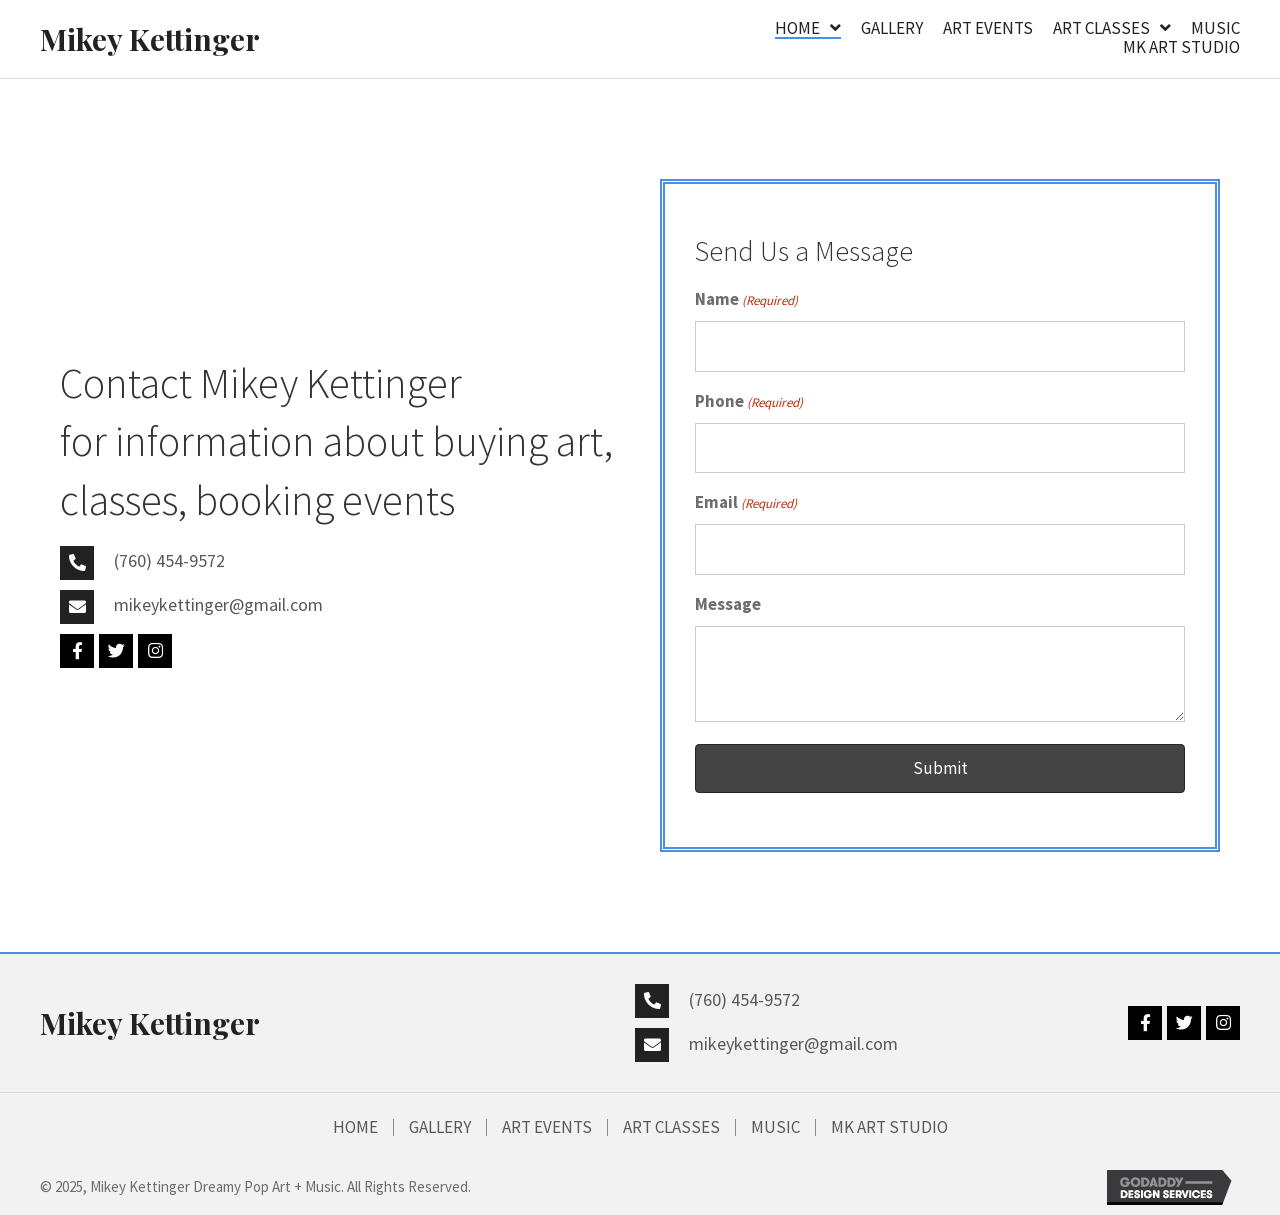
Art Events (547, 1127)
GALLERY (440, 1127)
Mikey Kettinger (150, 39)
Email (746, 503)
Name (746, 300)
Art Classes (671, 1127)
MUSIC (775, 1127)
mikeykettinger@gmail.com (218, 604)
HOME (355, 1127)
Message (728, 604)
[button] (77, 651)
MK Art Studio (889, 1127)
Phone (749, 402)
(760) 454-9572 (169, 560)
